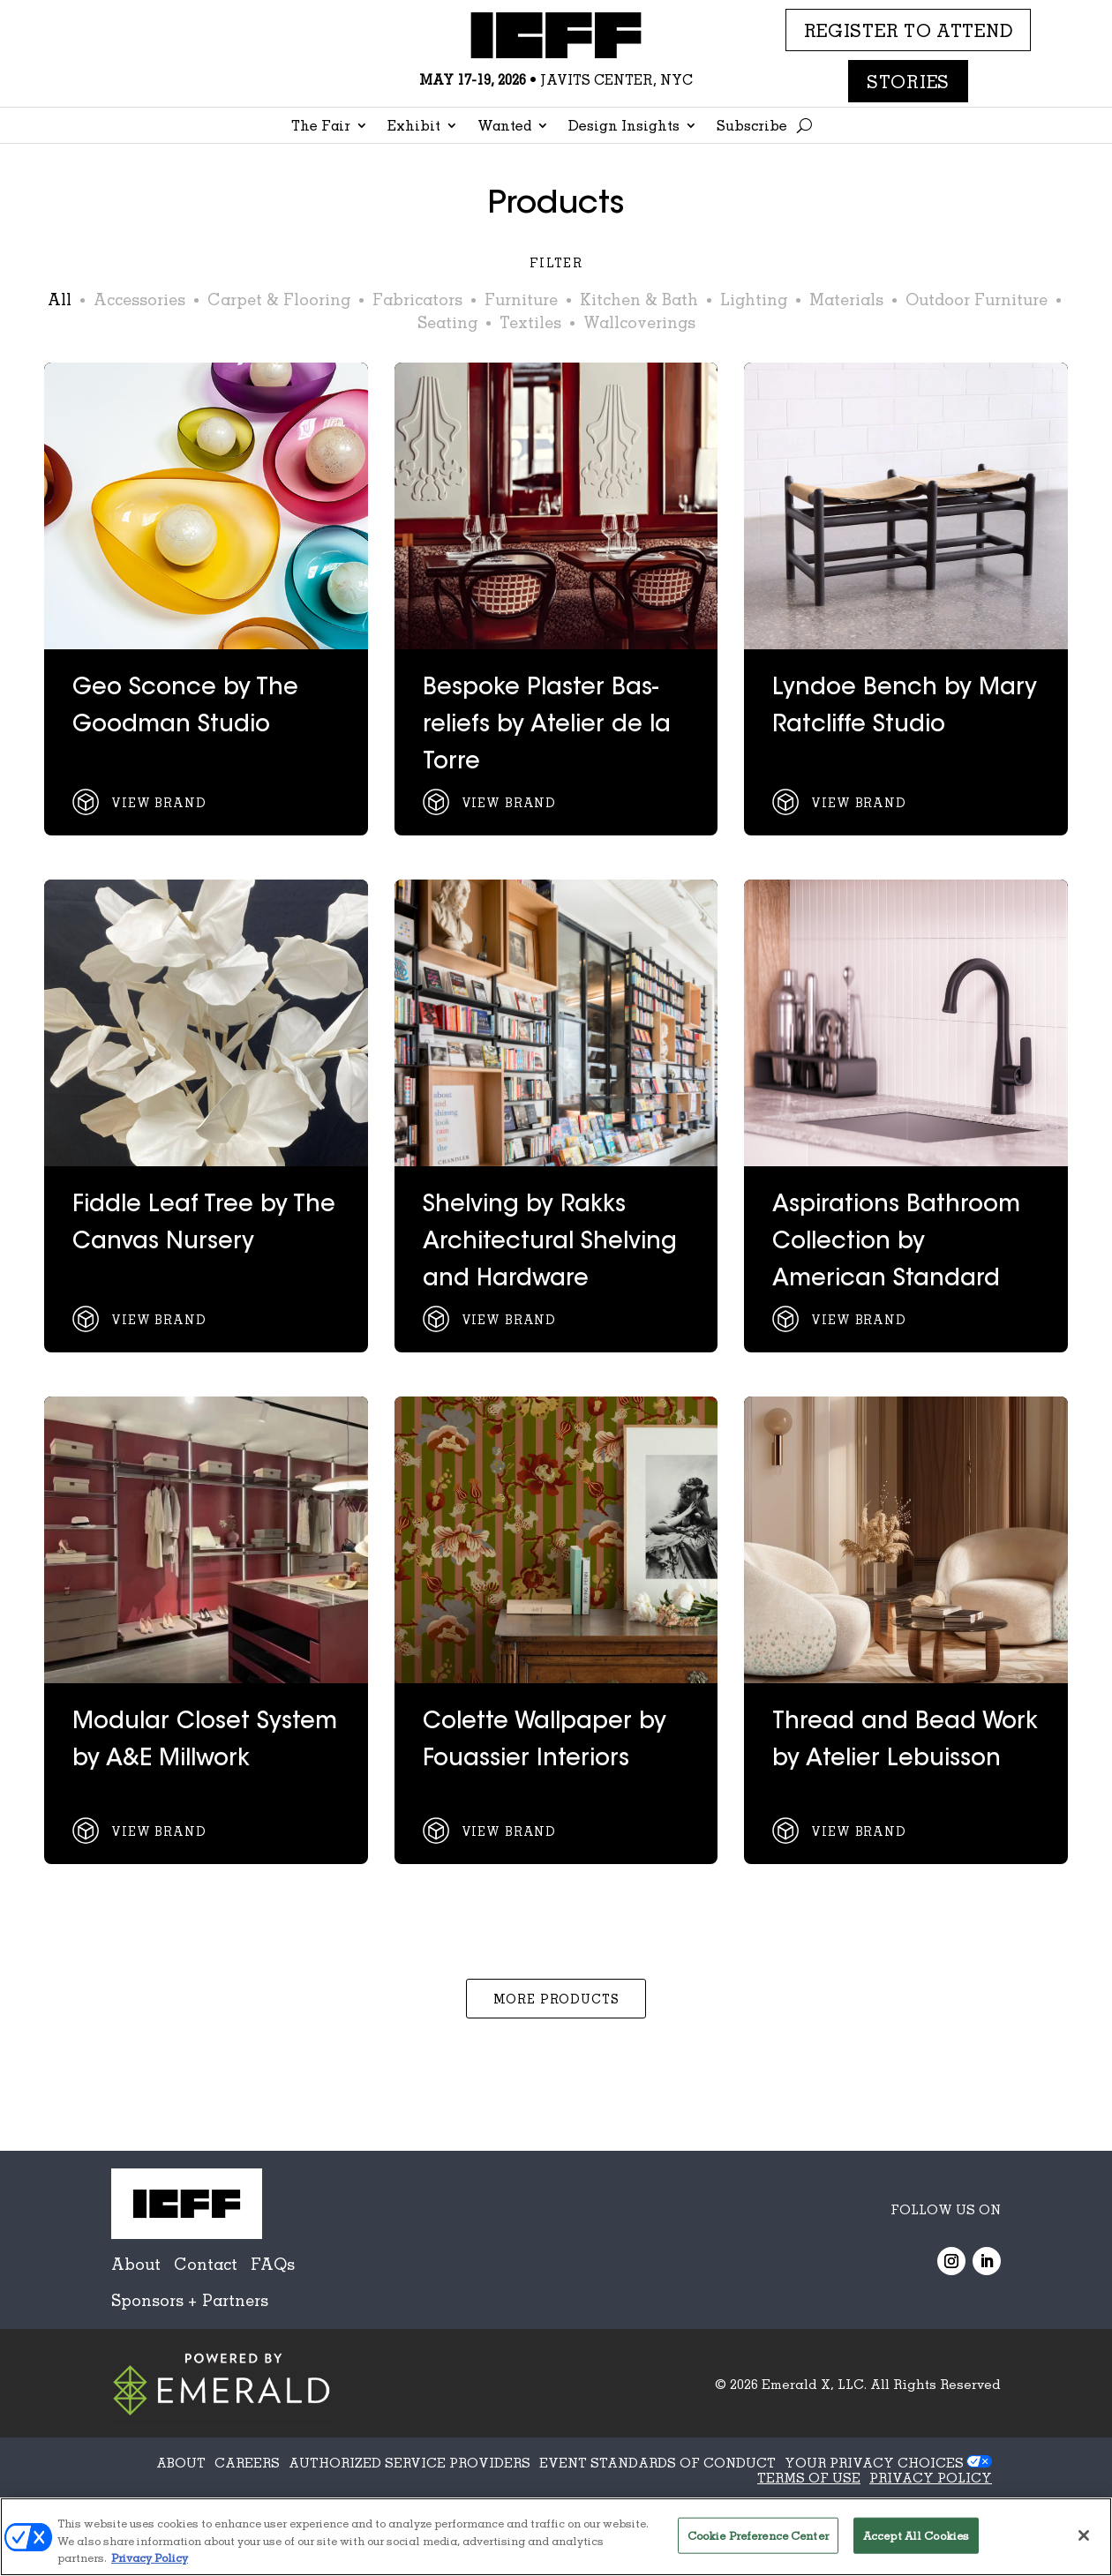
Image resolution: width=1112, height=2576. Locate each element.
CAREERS (247, 2462)
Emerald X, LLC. (814, 2384)
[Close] (1083, 2535)
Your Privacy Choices (874, 2462)
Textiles (530, 322)
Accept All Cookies (916, 2534)
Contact (205, 2263)
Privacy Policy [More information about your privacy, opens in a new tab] (149, 2557)
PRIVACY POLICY (930, 2477)
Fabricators (417, 299)
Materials (846, 299)
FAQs (273, 2263)
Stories (908, 81)
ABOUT (181, 2462)
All (59, 299)
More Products (556, 1998)
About (136, 2263)
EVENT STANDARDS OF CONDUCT (657, 2462)
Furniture (521, 299)
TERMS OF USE (808, 2477)
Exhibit (413, 126)
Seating (447, 322)
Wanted (504, 126)
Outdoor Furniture (976, 299)
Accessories (139, 299)
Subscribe (752, 126)
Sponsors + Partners (189, 2300)
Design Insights (624, 126)
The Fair (320, 126)
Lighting (753, 299)
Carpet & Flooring (278, 299)
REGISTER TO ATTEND (908, 30)
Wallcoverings (639, 322)
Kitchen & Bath (639, 299)
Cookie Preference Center (758, 2534)
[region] (556, 2536)
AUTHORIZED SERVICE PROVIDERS (409, 2462)
